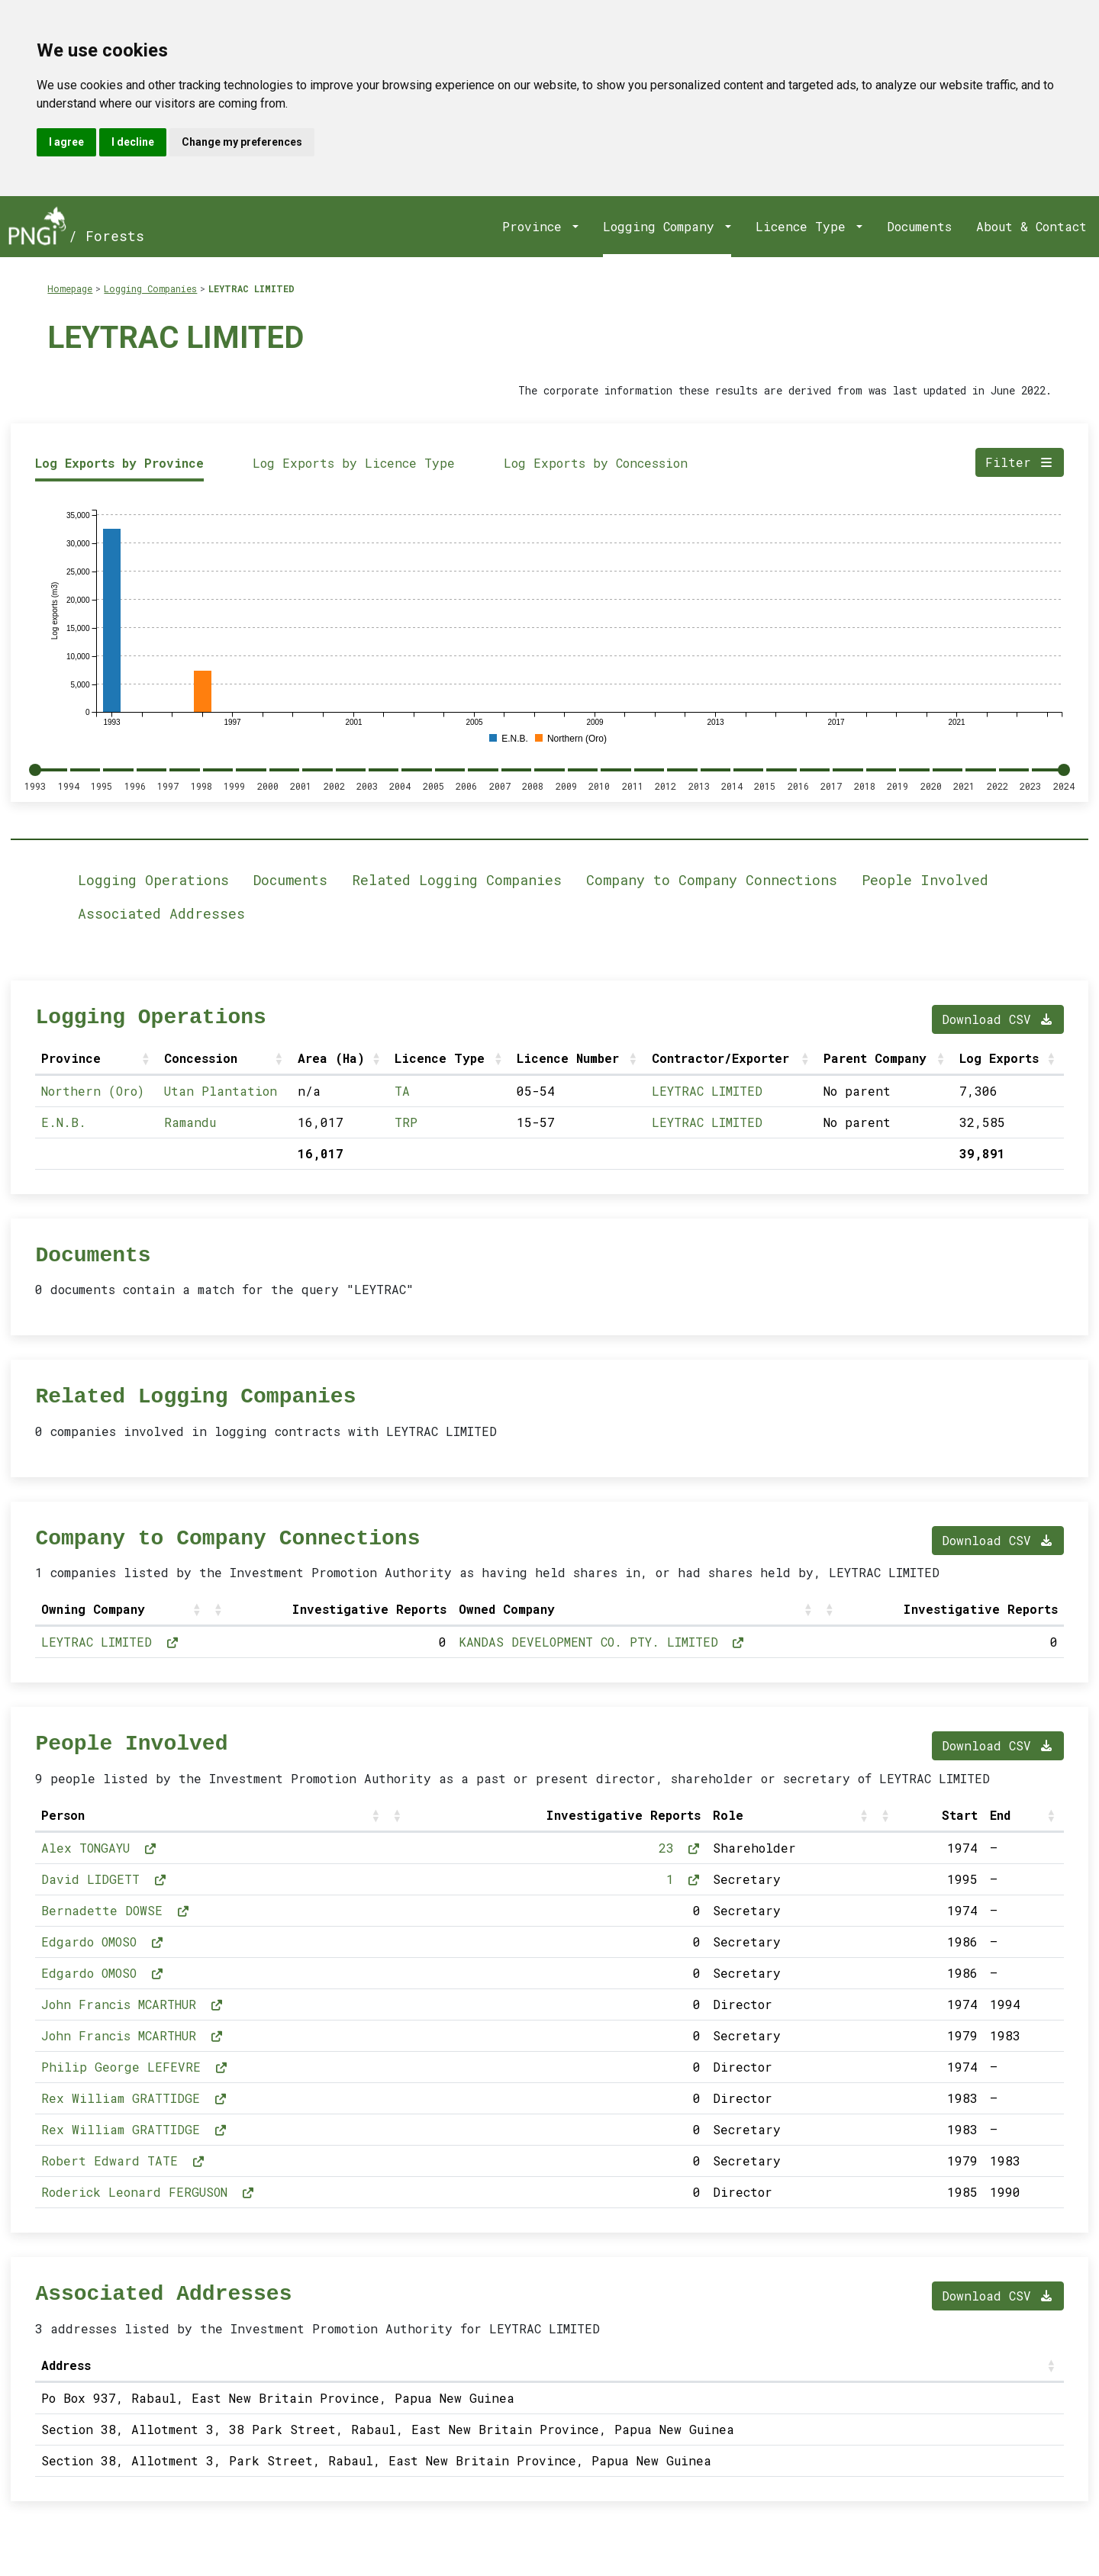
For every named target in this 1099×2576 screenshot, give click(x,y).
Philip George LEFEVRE (134, 2067)
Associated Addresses (161, 913)
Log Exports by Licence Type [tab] (354, 463)
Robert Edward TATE (123, 2161)
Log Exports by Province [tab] (119, 463)
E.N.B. (63, 1122)
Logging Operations (153, 880)
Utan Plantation (220, 1091)
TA (402, 1091)
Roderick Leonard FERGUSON (148, 2192)
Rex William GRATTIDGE (134, 2098)
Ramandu (190, 1122)
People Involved (925, 880)
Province (535, 226)
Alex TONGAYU (99, 1848)
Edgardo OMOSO (102, 1942)
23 (680, 1848)
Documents (919, 226)
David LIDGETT (104, 1879)
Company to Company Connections (711, 880)
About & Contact (1031, 226)
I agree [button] (66, 142)
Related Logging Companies (457, 880)
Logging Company (662, 226)
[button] (147, 1058)
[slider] (35, 770)
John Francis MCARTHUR (132, 2004)
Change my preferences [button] (242, 142)
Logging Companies (150, 288)
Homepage (69, 288)
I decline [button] (132, 142)
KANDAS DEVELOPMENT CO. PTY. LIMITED (602, 1642)
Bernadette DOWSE (115, 1910)
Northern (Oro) (92, 1091)
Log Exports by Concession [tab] (596, 463)
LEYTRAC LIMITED (251, 288)
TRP (406, 1122)
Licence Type (804, 226)
